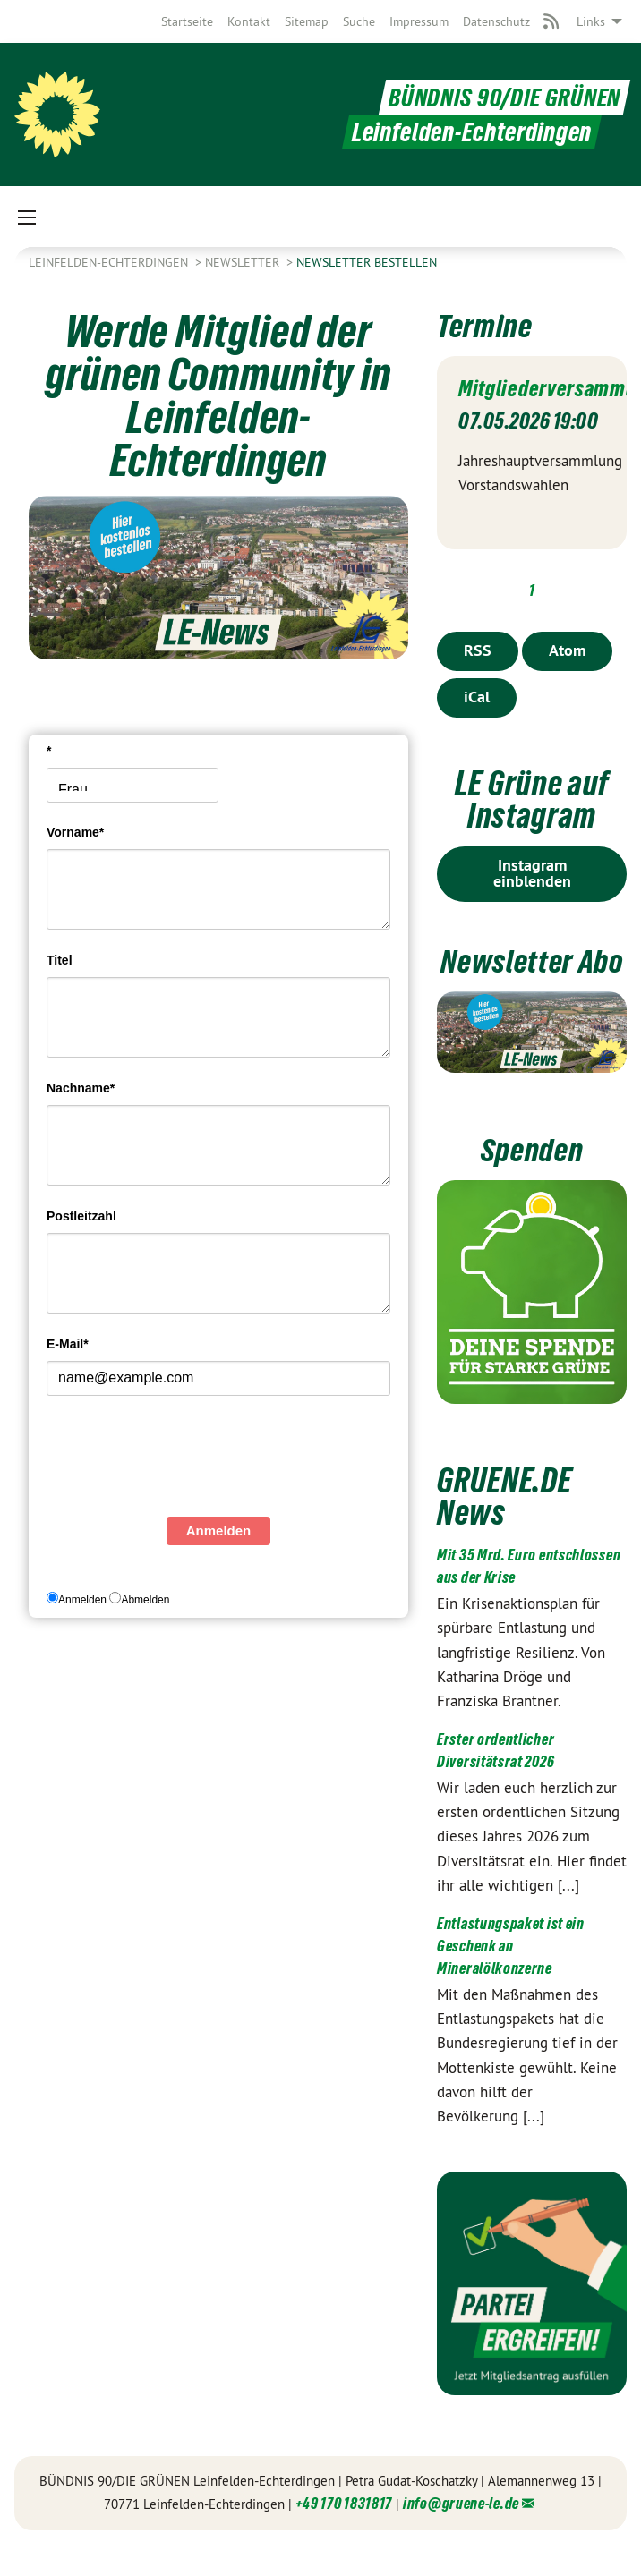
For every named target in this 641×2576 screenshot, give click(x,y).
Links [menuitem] (591, 21)
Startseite (187, 21)
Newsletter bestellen (366, 262)
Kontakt (248, 21)
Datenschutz (496, 21)
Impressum (419, 21)
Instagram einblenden (532, 872)
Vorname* (75, 832)
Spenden (531, 1181)
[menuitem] (187, 21)
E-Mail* (68, 1344)
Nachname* (81, 1088)
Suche (359, 21)
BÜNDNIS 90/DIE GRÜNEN (500, 97)
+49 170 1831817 (344, 2535)
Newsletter (244, 262)
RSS (477, 650)
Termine (487, 325)
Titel (60, 960)
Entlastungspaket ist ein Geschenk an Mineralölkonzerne (511, 1977)
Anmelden (219, 1530)
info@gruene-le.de (461, 2535)
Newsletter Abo (532, 976)
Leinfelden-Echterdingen (110, 262)
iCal (477, 696)
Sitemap (307, 21)
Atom (567, 650)
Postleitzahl (81, 1216)
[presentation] (183, 1461)
